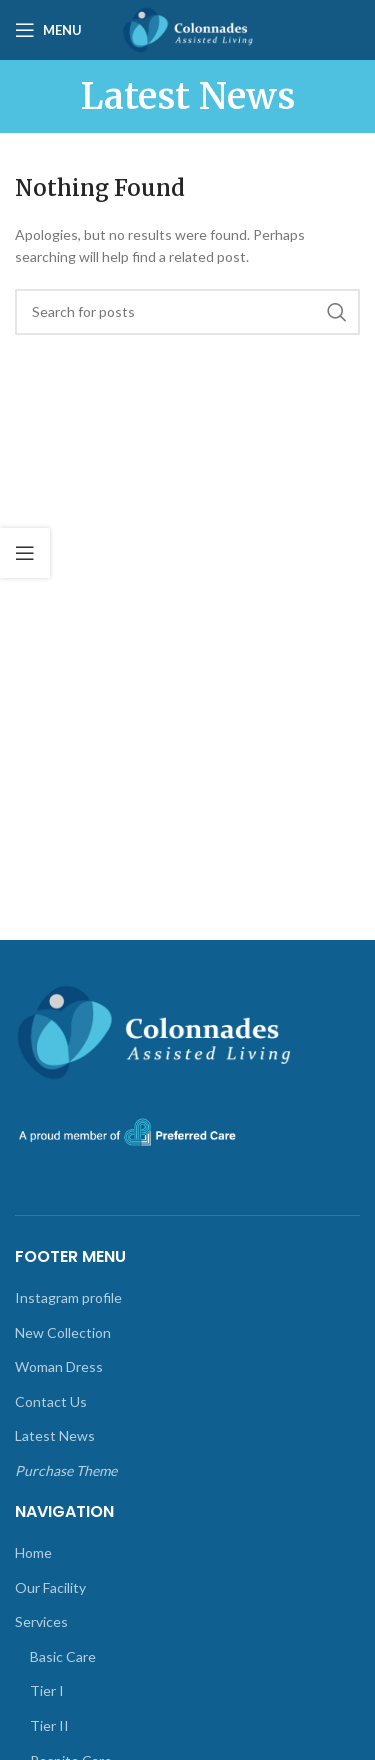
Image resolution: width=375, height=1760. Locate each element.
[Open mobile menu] (48, 30)
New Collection (63, 1332)
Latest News (55, 1435)
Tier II (49, 1725)
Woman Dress (59, 1366)
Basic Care (63, 1656)
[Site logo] (188, 28)
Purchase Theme (66, 1470)
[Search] (187, 312)
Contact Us (51, 1401)
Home (33, 1552)
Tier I (47, 1690)
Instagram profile (68, 1297)
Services (41, 1621)
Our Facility (50, 1587)
